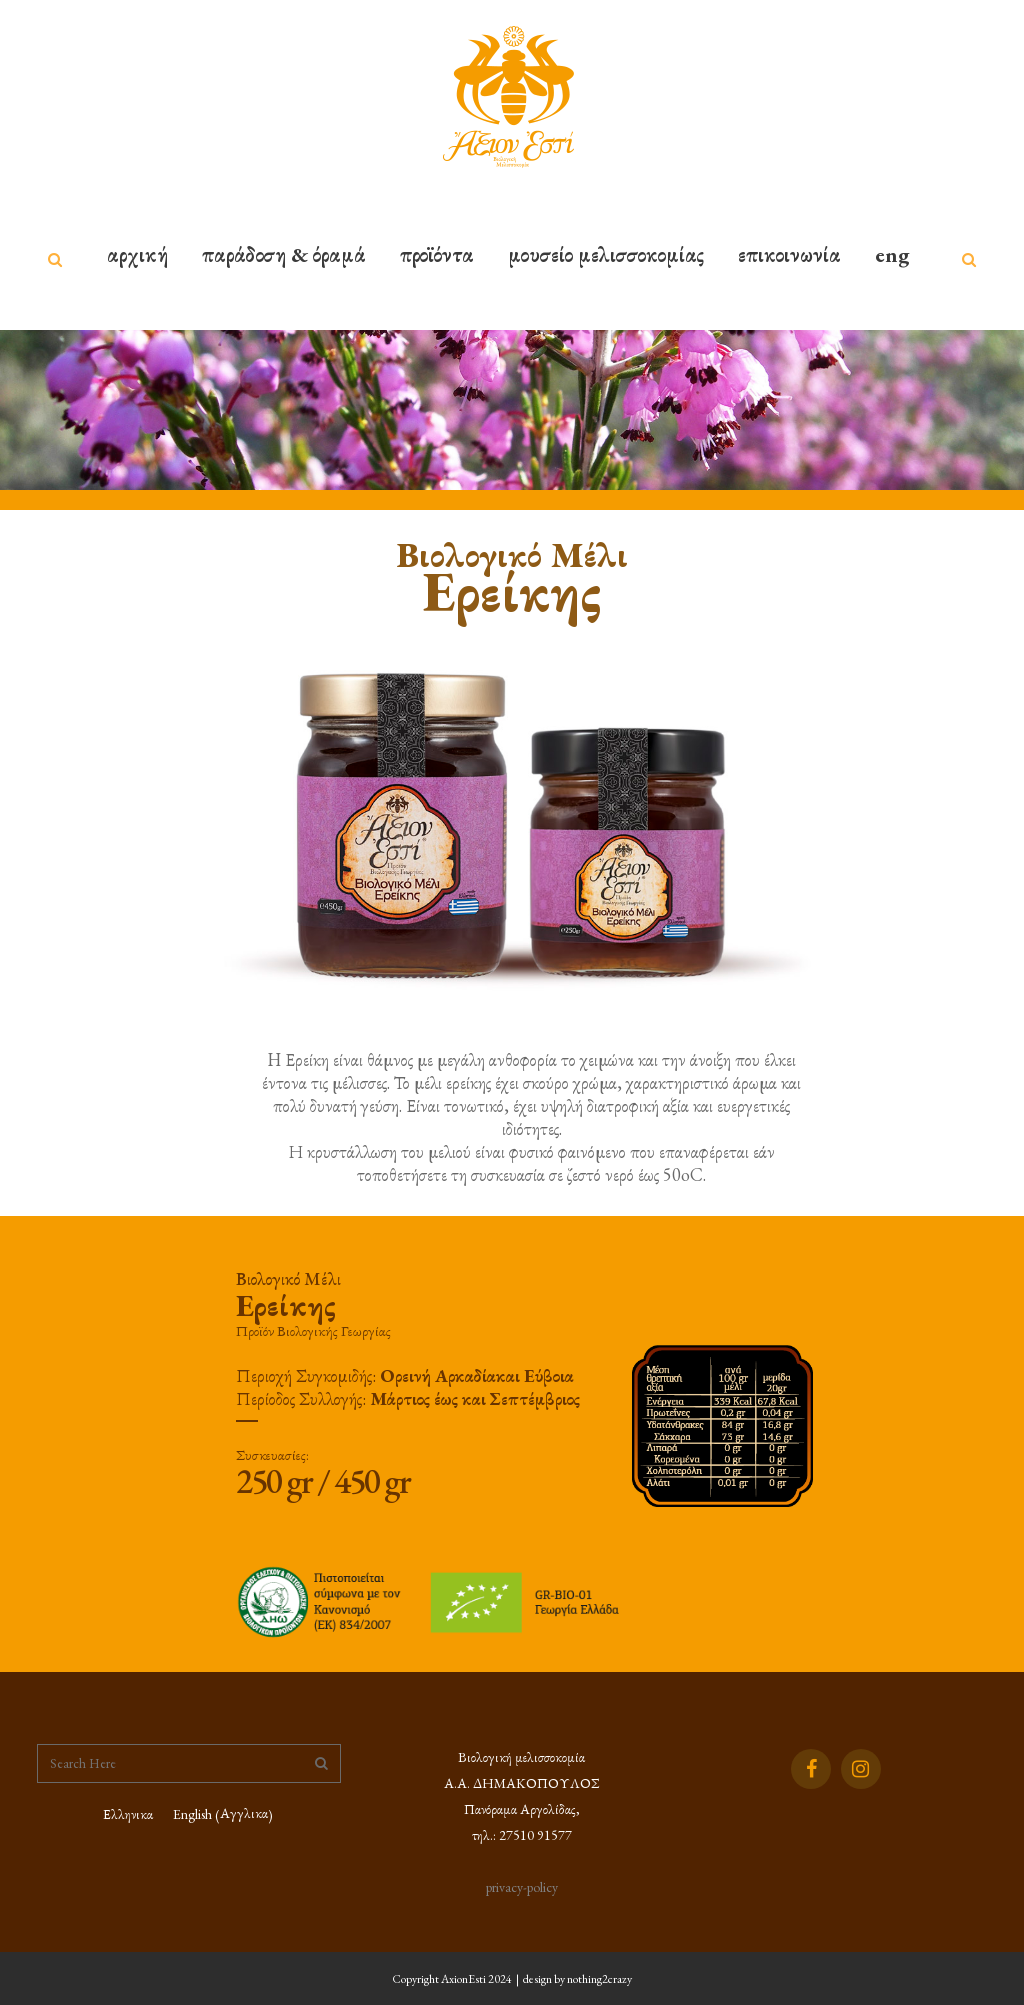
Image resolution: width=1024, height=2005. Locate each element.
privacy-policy (522, 1887)
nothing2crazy (599, 1979)
